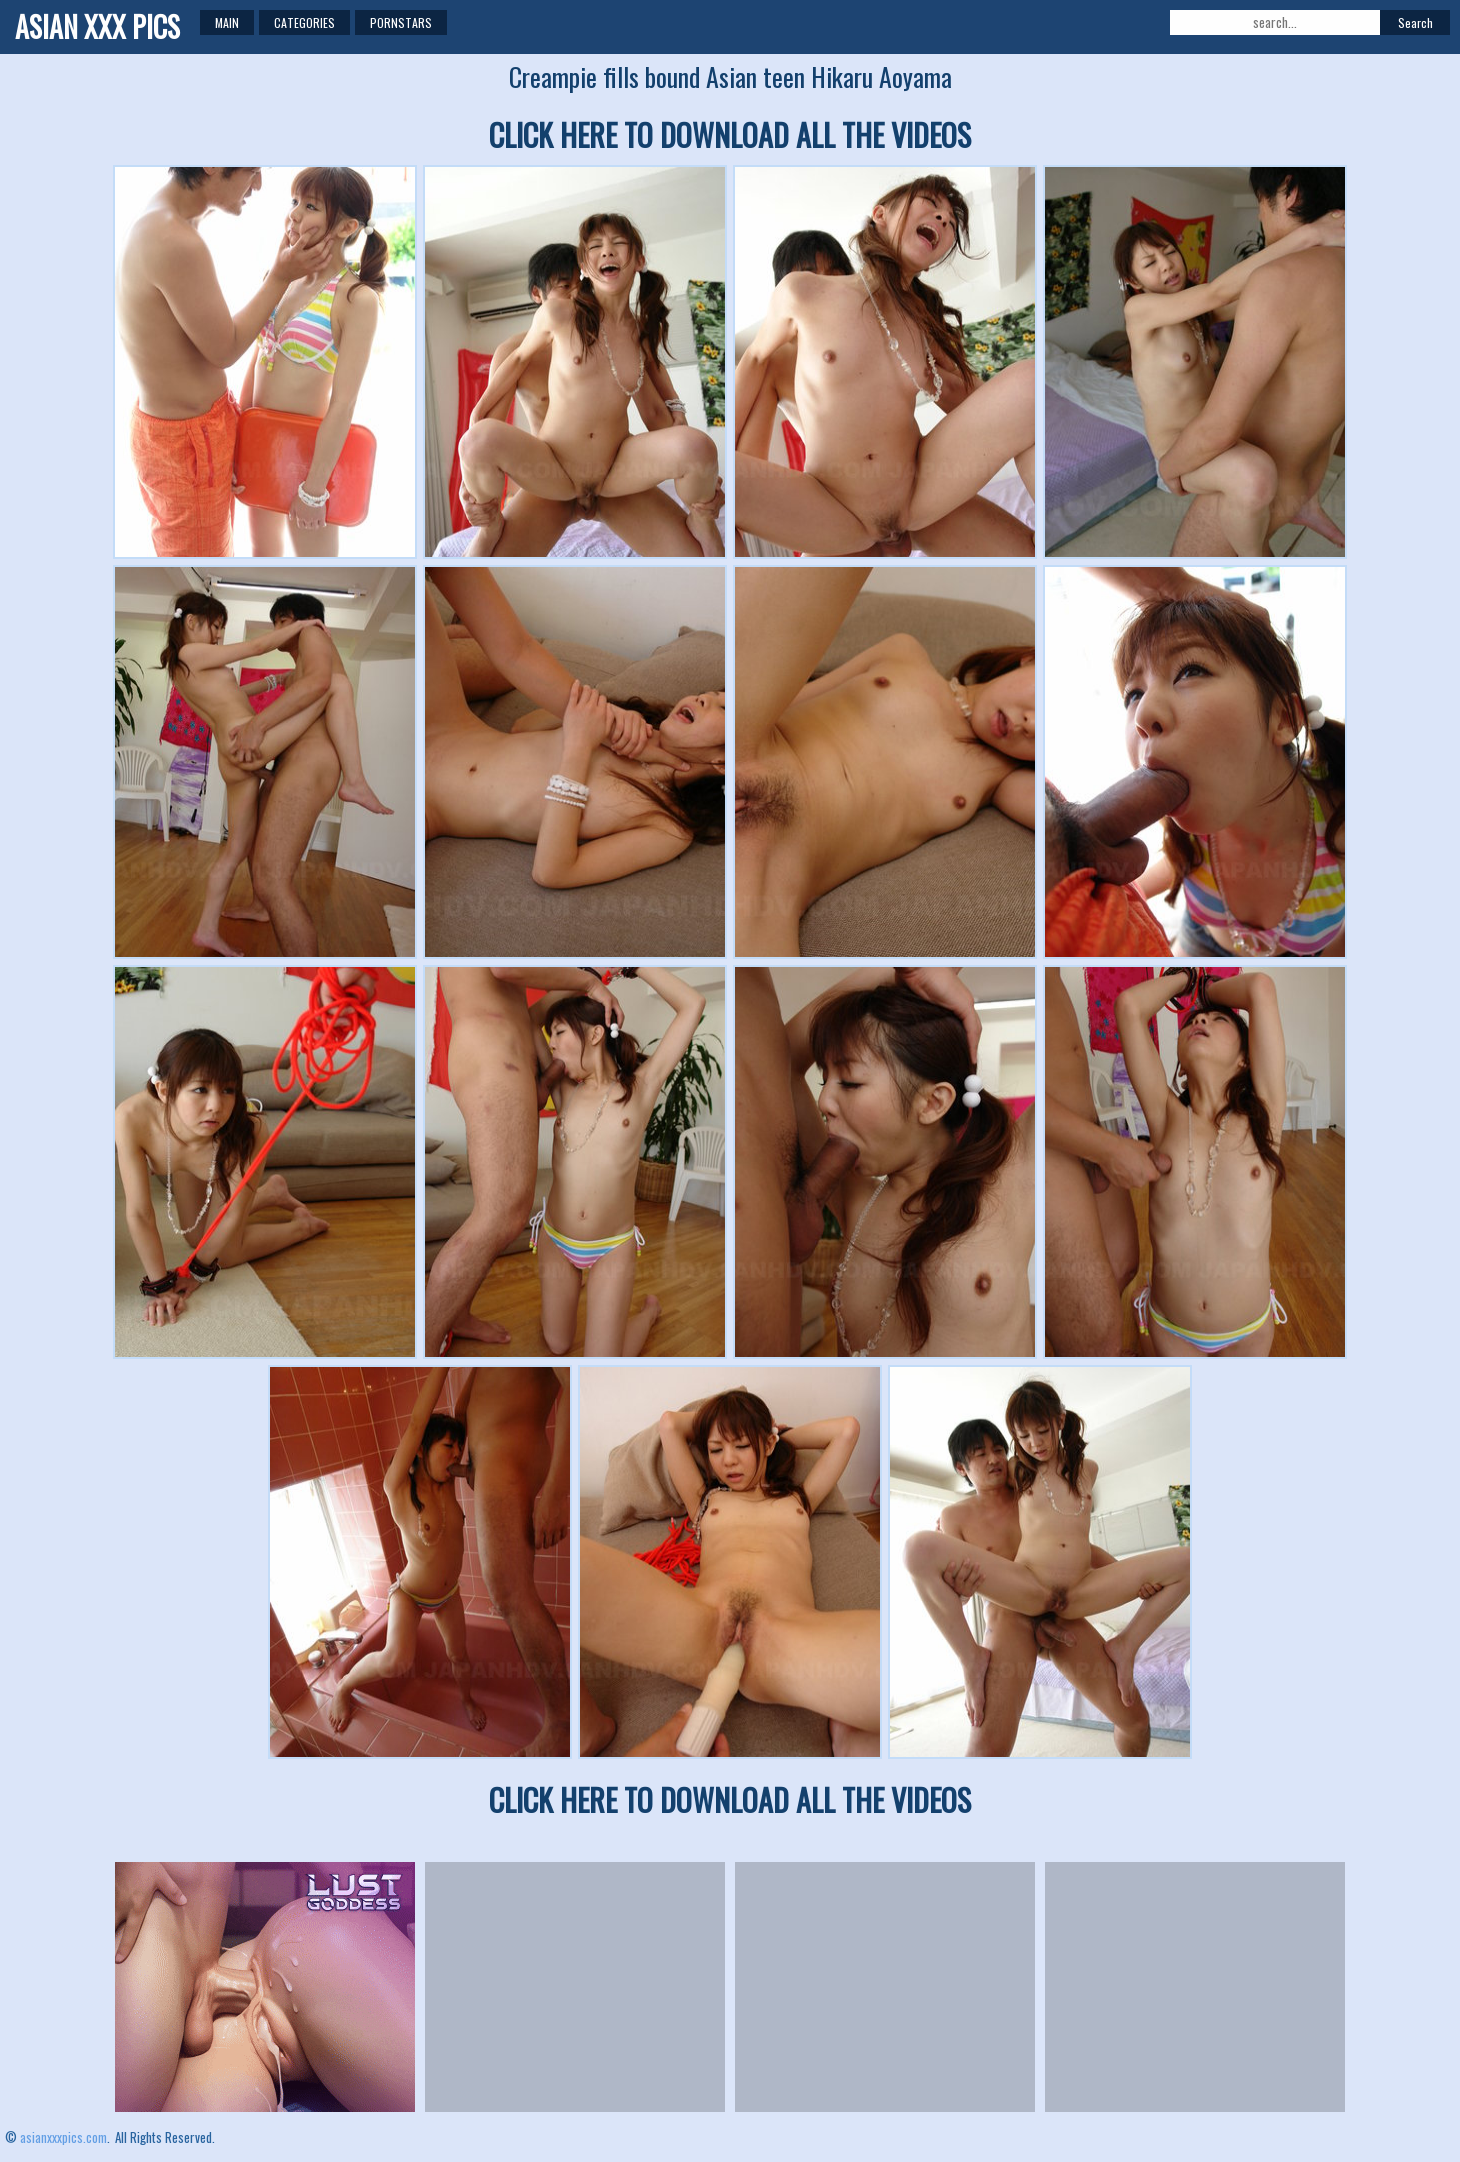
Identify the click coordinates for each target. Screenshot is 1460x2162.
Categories (304, 22)
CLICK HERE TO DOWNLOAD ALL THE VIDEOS (730, 134)
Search (1415, 22)
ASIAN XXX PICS (97, 26)
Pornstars (401, 22)
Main (227, 22)
